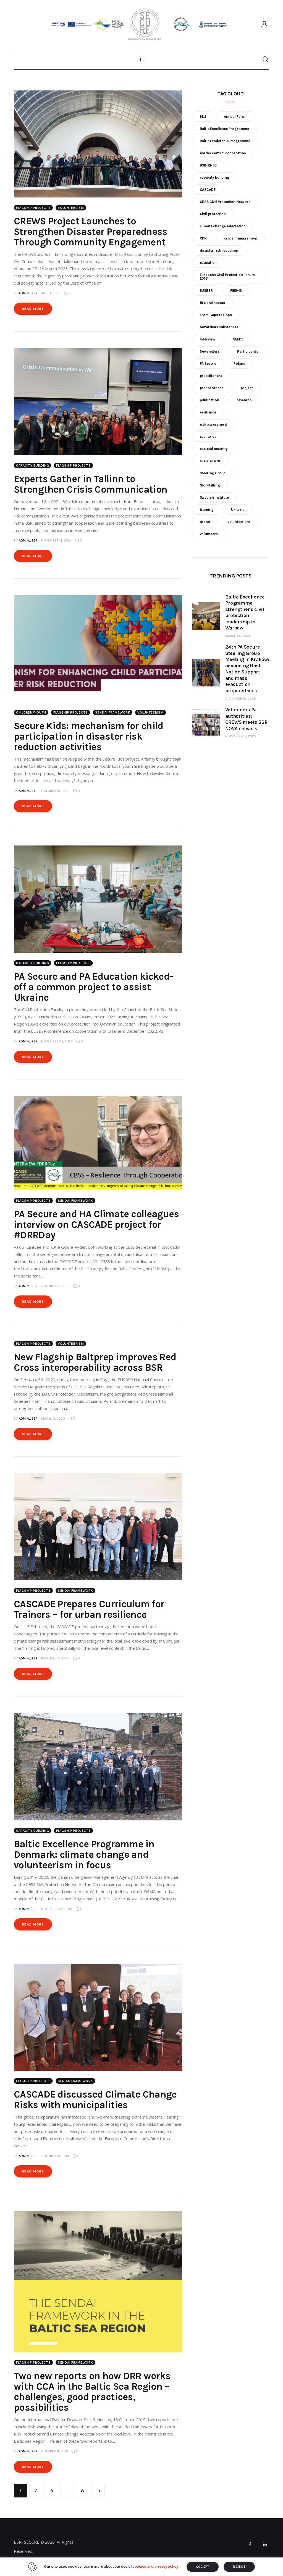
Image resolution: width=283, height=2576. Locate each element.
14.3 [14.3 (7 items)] (203, 117)
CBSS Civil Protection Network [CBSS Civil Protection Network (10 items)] (225, 202)
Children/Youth (31, 712)
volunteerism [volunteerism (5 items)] (238, 522)
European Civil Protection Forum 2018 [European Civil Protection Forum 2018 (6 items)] (227, 276)
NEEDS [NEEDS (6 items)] (238, 339)
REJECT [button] (239, 2567)
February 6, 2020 (55, 1658)
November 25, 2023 (57, 1041)
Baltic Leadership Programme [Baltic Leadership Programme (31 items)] (225, 141)
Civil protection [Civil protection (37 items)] (213, 214)
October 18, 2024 (55, 791)
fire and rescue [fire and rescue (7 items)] (212, 303)
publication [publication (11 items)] (209, 400)
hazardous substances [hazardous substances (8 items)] (219, 327)
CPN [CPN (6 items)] (203, 238)
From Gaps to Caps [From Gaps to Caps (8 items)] (216, 315)
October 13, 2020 (55, 1286)
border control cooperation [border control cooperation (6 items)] (223, 153)
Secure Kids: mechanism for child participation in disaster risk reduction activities (88, 736)
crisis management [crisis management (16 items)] (240, 238)
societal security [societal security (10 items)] (214, 449)
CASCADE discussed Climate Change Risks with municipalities (95, 2100)
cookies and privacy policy (155, 2566)
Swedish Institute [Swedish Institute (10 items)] (214, 497)
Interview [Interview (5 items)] (207, 339)
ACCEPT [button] (202, 2567)
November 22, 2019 (56, 1909)
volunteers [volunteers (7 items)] (209, 534)
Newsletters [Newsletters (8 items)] (210, 351)
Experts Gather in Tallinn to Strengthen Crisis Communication (90, 484)
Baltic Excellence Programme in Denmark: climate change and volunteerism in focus (84, 1854)
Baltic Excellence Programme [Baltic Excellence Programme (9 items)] (224, 129)
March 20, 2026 (238, 636)
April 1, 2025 (51, 293)
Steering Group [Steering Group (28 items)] (213, 473)
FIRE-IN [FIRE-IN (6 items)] (236, 290)
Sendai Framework (112, 712)
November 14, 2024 (56, 540)
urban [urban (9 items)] (205, 522)
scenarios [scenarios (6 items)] (208, 436)
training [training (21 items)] (207, 510)
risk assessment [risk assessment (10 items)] (213, 424)
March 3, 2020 (53, 1418)
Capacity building (32, 465)
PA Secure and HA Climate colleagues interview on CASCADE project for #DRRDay (96, 1224)
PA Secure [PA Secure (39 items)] (208, 363)
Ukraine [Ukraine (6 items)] (237, 510)
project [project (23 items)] (247, 388)
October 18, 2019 (55, 2156)
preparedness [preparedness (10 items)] (211, 388)
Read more (33, 309)
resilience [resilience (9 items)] (208, 412)
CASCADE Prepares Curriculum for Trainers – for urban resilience (89, 1609)
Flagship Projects (33, 208)
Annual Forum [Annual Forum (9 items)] (236, 117)
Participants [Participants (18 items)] (247, 351)
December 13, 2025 (240, 699)
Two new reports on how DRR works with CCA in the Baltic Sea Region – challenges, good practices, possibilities (92, 2391)
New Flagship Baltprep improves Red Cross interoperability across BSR (95, 1362)
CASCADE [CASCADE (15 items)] (208, 190)
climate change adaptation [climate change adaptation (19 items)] (223, 226)
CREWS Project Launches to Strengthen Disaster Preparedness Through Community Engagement (90, 231)
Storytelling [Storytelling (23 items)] (210, 485)
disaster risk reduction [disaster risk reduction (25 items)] (219, 250)
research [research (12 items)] (244, 400)
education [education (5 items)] (208, 263)
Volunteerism (71, 208)
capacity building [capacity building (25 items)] (214, 177)
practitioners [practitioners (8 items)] (211, 376)
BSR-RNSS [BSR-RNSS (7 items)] (208, 165)
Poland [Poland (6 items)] (239, 363)
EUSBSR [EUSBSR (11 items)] (206, 290)
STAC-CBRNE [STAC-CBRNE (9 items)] (210, 461)
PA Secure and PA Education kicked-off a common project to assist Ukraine (93, 987)
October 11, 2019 (54, 2451)
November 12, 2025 (240, 736)
